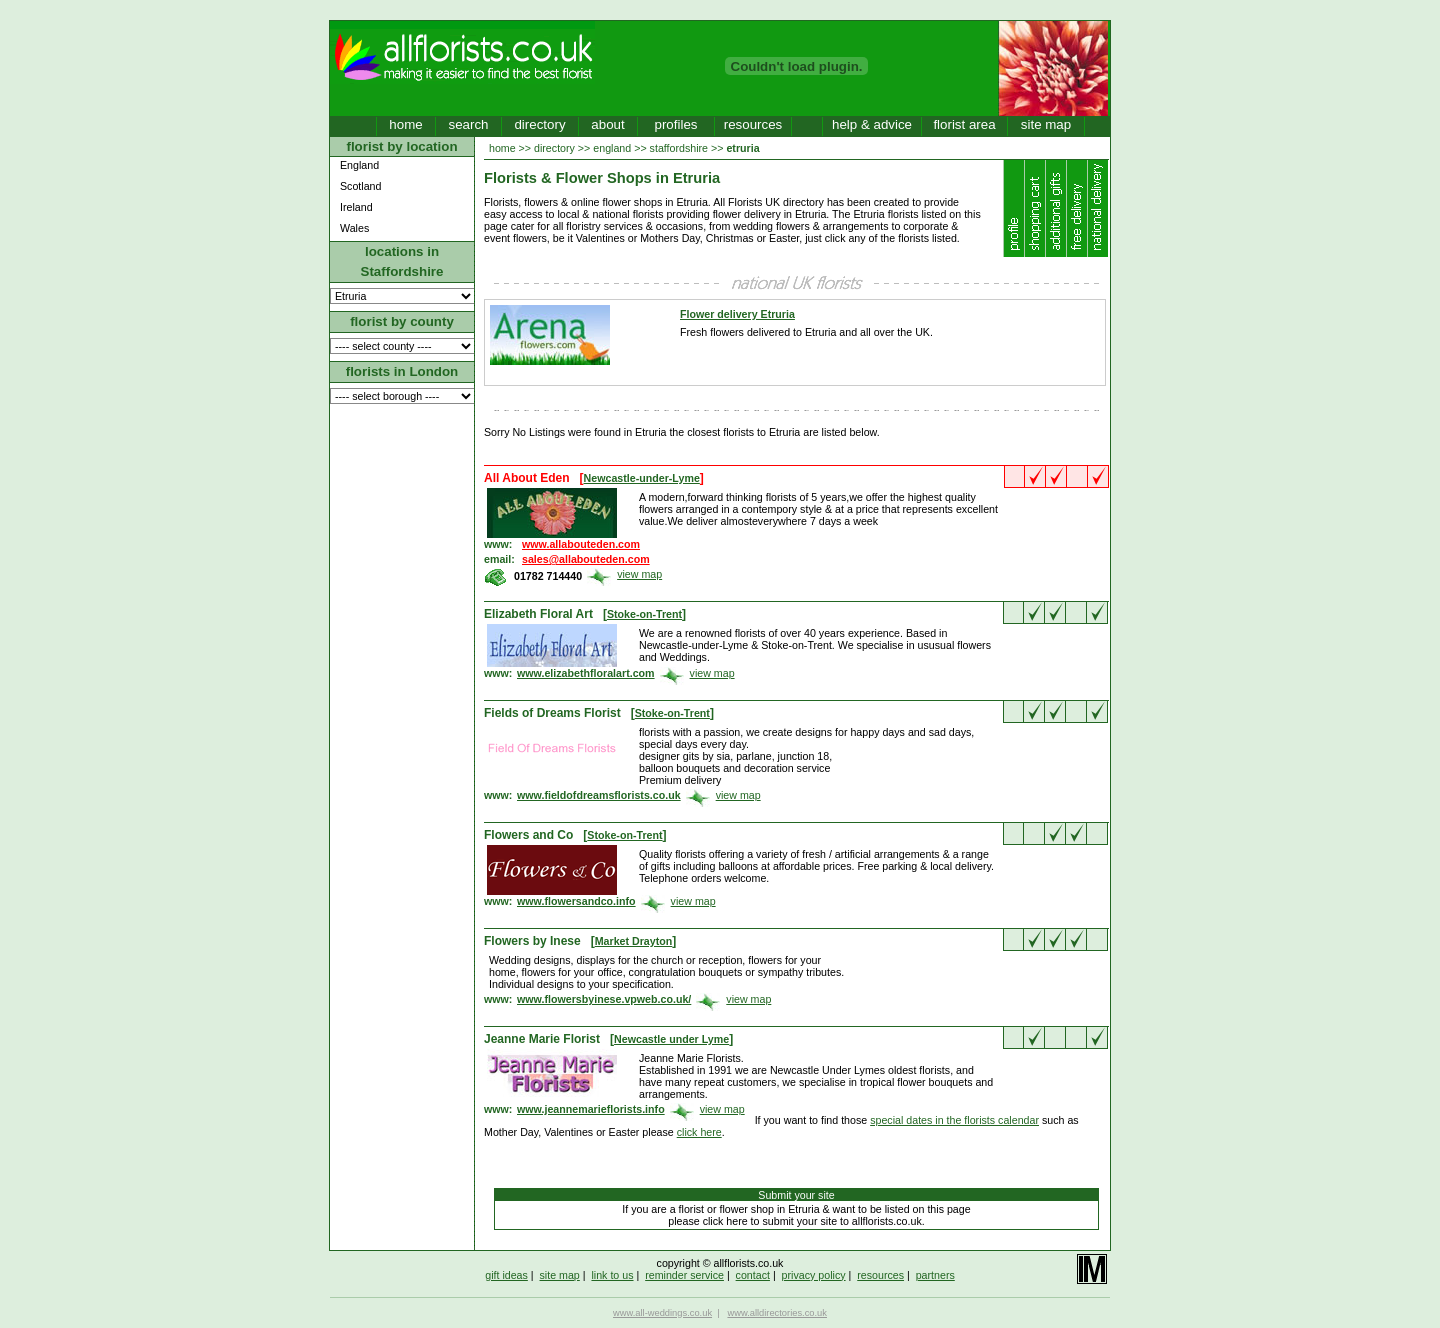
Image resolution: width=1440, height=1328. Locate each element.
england (612, 148)
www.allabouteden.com (581, 544)
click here (699, 1132)
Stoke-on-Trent (644, 614)
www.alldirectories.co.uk (777, 1313)
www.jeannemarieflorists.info (591, 1109)
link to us (612, 1275)
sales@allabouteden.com (586, 559)
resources (753, 124)
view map (639, 574)
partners (935, 1275)
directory (539, 124)
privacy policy (814, 1275)
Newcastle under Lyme (671, 1039)
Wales (354, 228)
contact (753, 1275)
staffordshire (679, 148)
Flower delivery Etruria (737, 314)
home (405, 124)
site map (1046, 124)
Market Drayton (634, 941)
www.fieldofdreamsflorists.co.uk (599, 795)
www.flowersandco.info (576, 901)
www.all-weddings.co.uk (662, 1313)
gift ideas (506, 1275)
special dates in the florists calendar (954, 1120)
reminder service (684, 1275)
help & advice (872, 124)
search (468, 124)
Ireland (356, 207)
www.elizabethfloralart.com (586, 673)
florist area (964, 124)
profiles (676, 124)
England (359, 165)
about (607, 124)
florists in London (402, 371)
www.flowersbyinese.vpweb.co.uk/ (604, 999)
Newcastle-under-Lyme (642, 478)
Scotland (360, 186)
